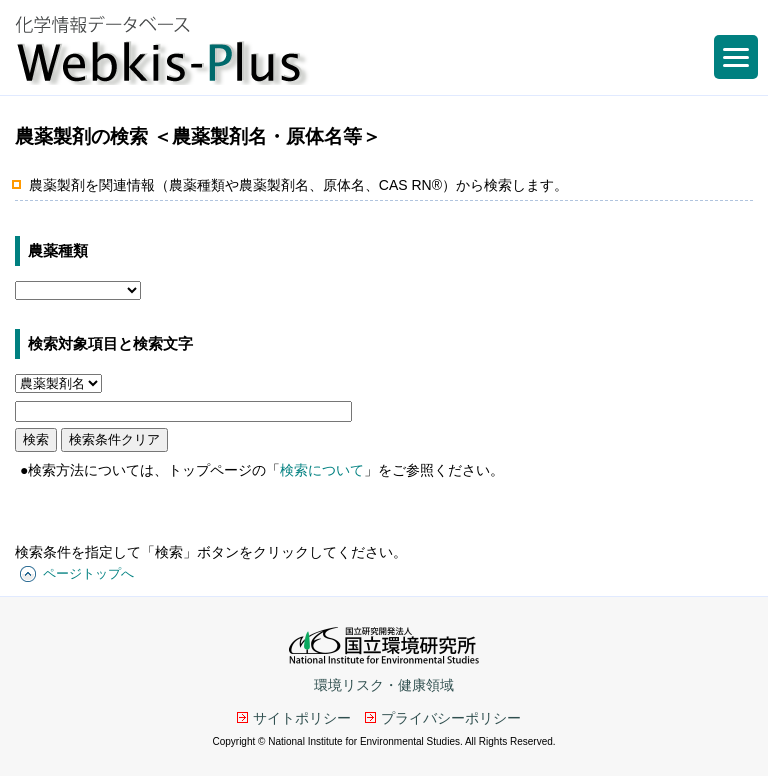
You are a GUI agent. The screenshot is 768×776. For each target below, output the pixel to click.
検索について (322, 470)
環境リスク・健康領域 (384, 685)
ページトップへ (88, 573)
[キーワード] (183, 411)
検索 (36, 439)
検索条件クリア (114, 439)
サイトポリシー (302, 718)
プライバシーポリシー (451, 718)
